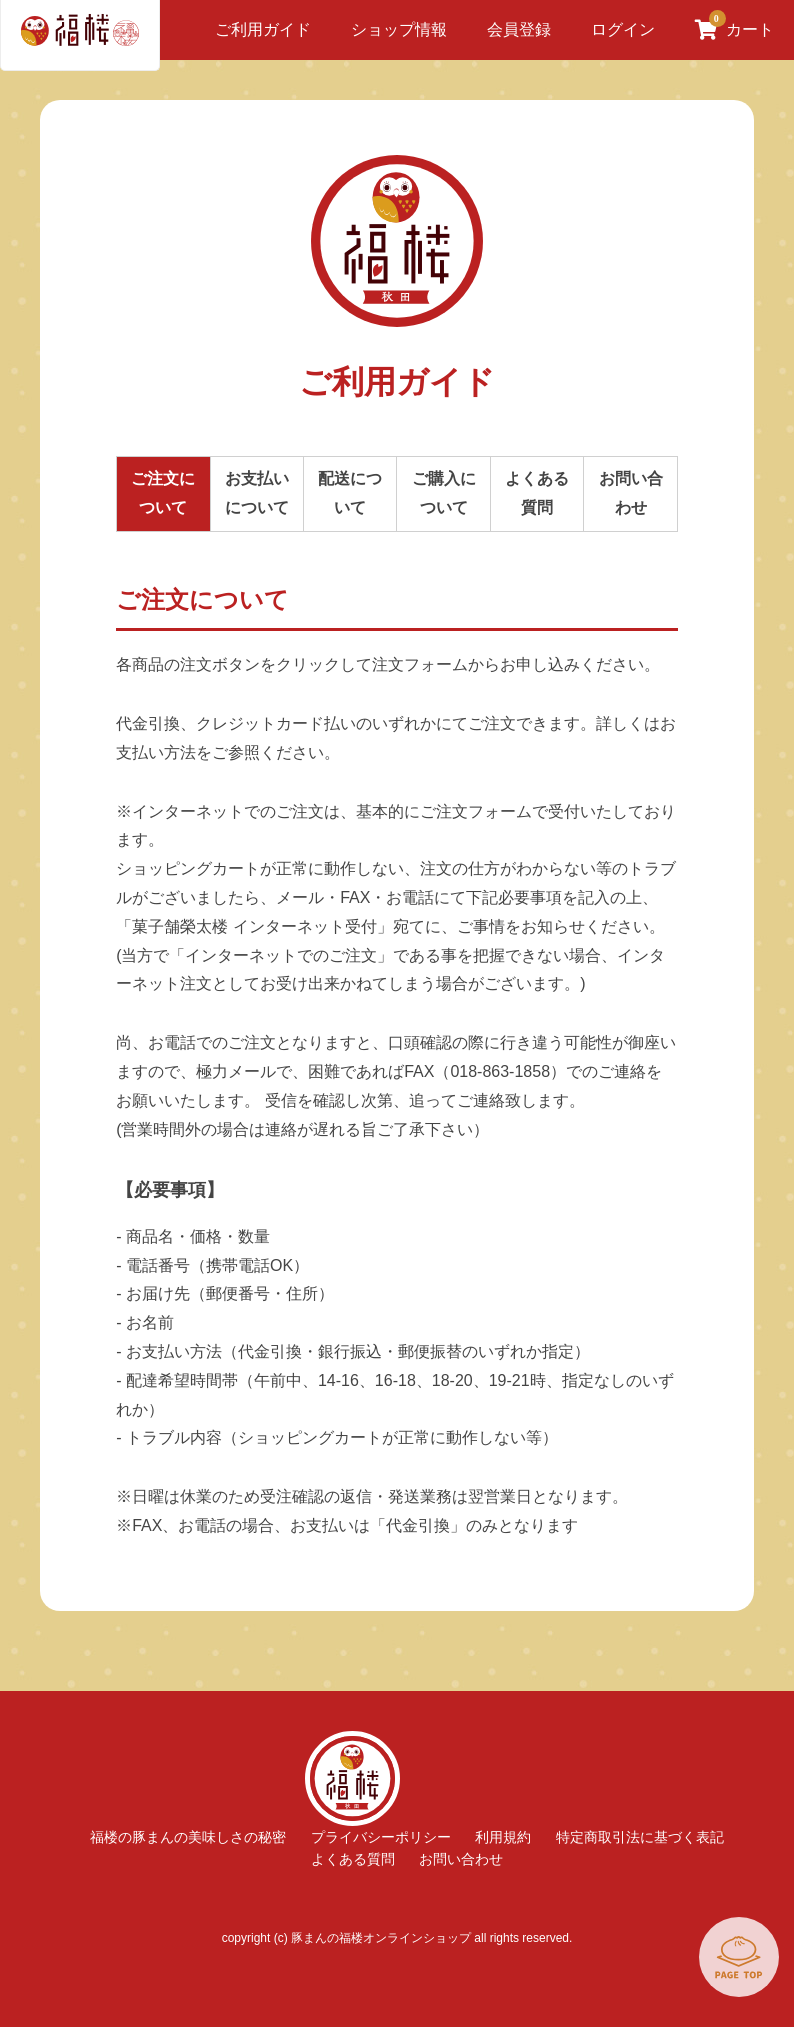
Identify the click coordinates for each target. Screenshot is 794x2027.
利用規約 (503, 1837)
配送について (350, 493)
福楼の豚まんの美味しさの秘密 (188, 1837)
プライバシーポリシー (381, 1837)
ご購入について (444, 493)
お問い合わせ (631, 493)
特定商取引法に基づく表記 (640, 1837)
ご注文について (163, 493)
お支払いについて (257, 493)
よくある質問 (537, 493)
